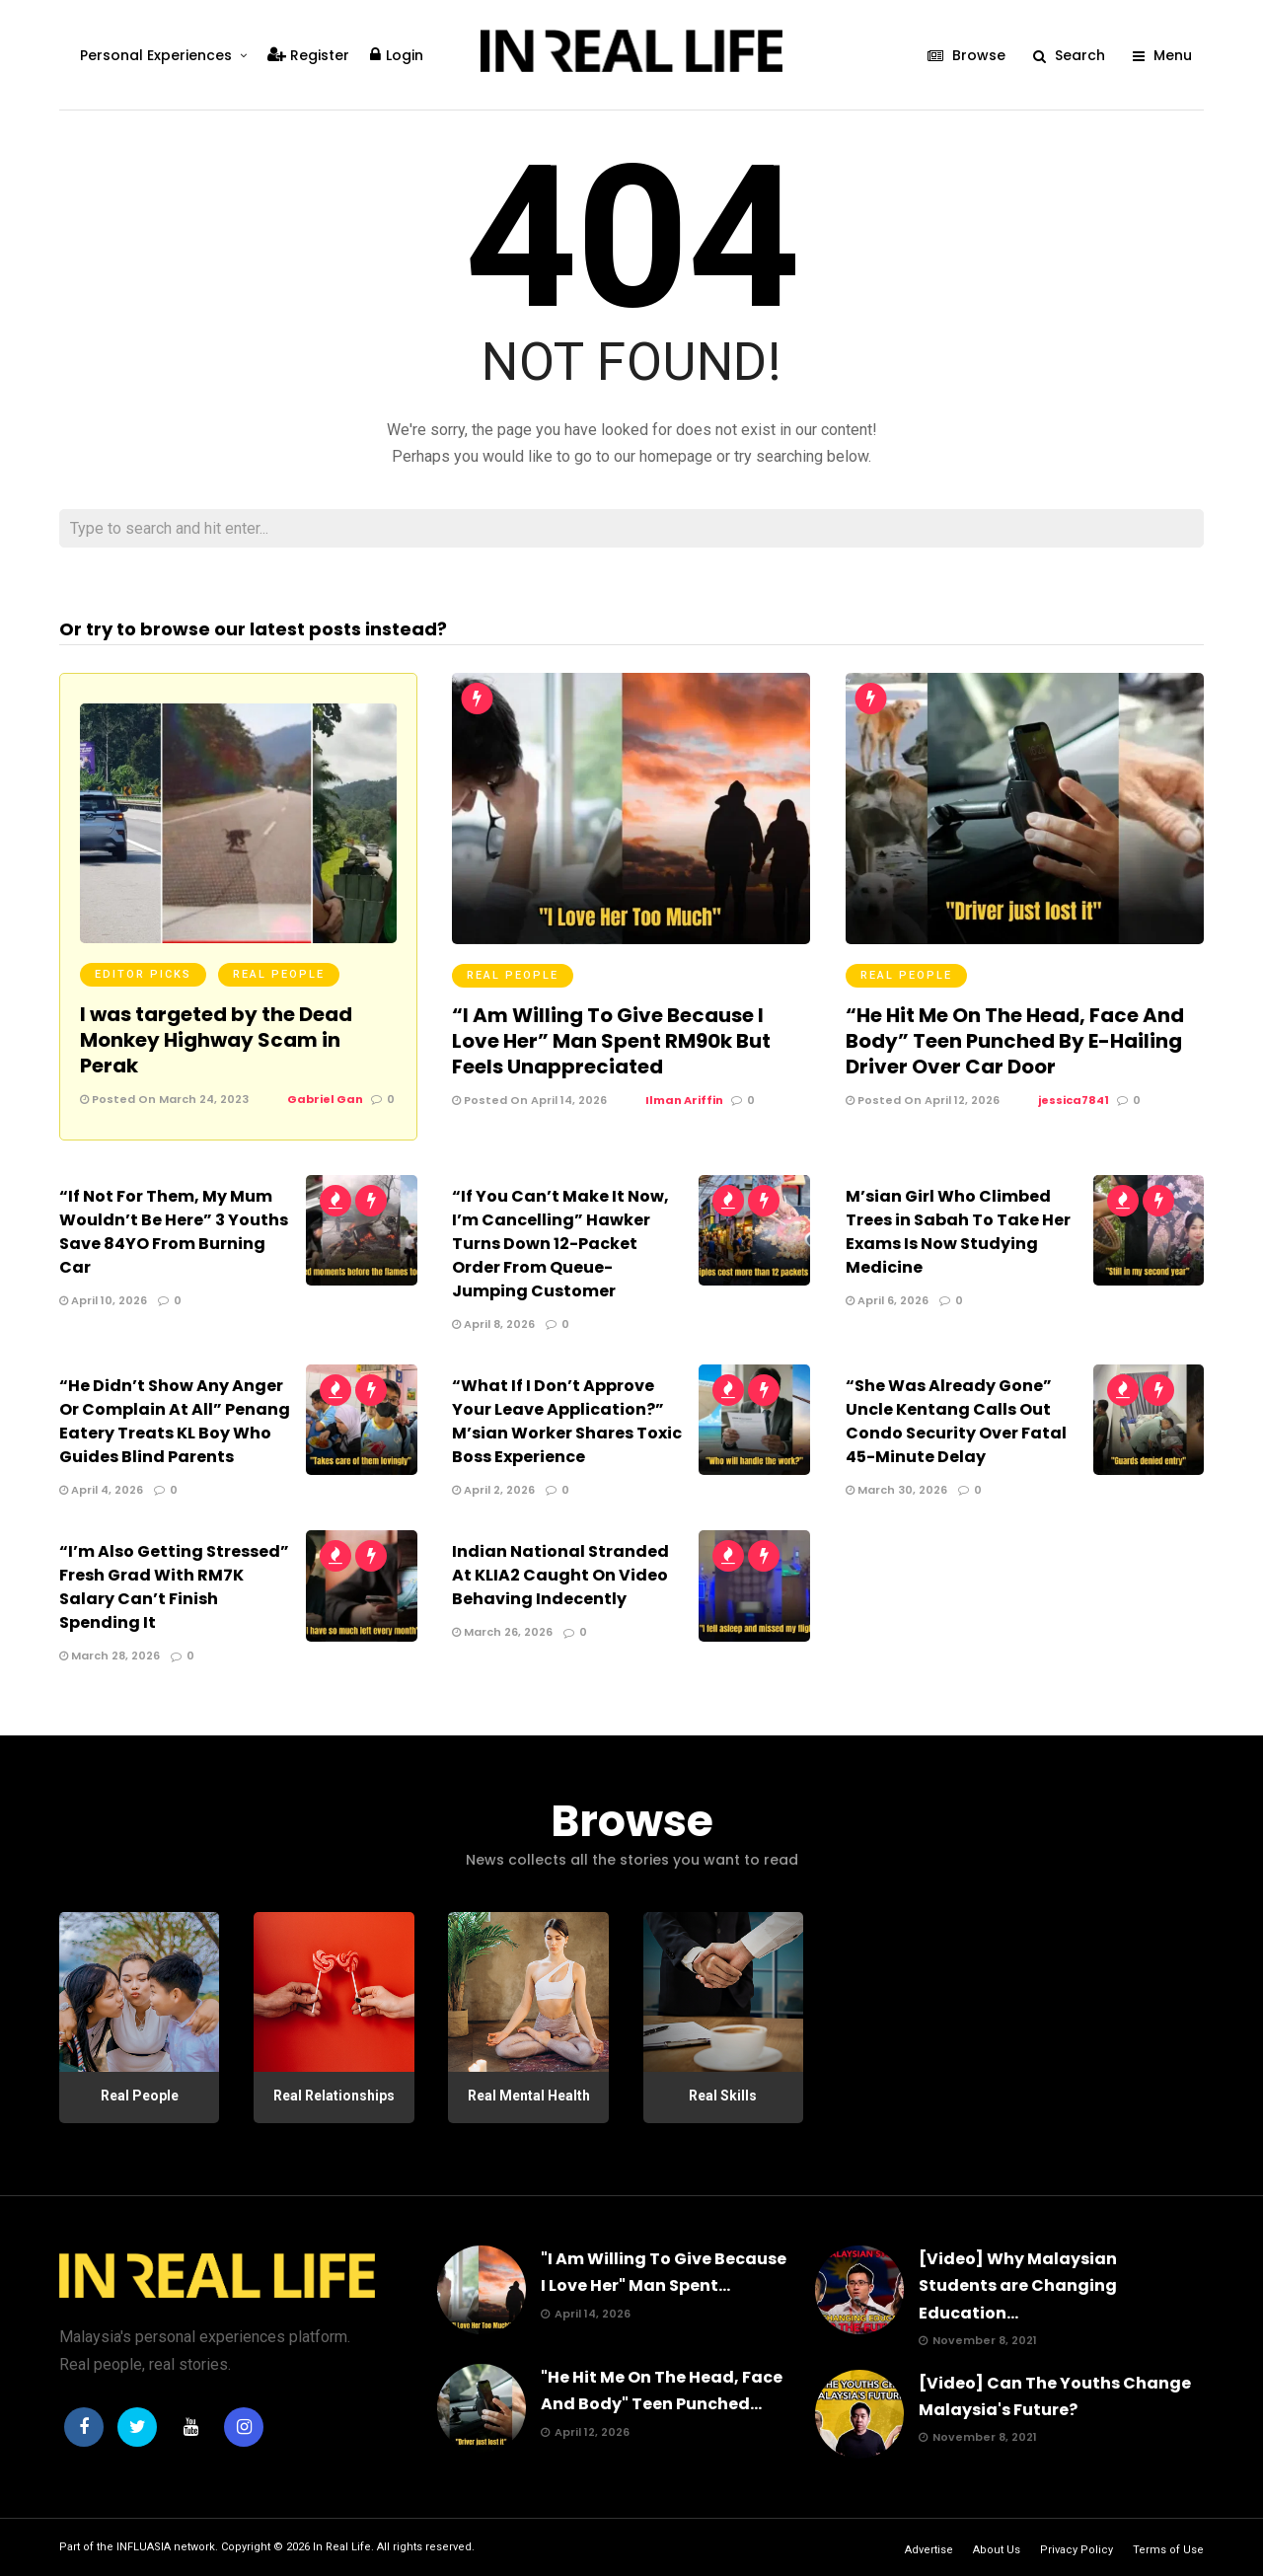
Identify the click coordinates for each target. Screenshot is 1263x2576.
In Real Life (342, 2546)
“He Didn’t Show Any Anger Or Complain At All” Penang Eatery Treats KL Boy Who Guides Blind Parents (174, 1421)
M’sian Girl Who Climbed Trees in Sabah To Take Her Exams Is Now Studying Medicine (958, 1232)
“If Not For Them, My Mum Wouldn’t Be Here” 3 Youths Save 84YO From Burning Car (173, 1232)
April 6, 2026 (887, 1300)
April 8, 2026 (493, 1324)
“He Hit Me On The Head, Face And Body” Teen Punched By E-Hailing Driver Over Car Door (1015, 1040)
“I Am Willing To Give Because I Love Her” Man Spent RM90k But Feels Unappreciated (611, 1040)
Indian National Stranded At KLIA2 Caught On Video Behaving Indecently (560, 1575)
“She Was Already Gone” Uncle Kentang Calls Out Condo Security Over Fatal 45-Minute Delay (956, 1421)
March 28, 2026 (109, 1655)
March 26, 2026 (502, 1632)
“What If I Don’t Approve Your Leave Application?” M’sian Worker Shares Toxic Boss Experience (567, 1421)
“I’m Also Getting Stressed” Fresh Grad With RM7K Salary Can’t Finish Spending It (174, 1587)
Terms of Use (1168, 2549)
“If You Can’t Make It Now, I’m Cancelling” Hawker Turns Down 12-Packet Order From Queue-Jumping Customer (560, 1243)
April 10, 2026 (103, 1300)
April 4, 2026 (101, 1490)
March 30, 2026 (896, 1490)
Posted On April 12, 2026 (923, 1100)
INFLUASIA (143, 2546)
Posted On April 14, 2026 (529, 1100)
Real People (279, 974)
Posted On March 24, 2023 (164, 1099)
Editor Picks (143, 974)
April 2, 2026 (493, 1490)
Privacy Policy (1076, 2549)
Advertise (929, 2549)
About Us (996, 2549)
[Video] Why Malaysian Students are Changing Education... (1018, 2285)
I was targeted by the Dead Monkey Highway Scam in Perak (216, 1039)
